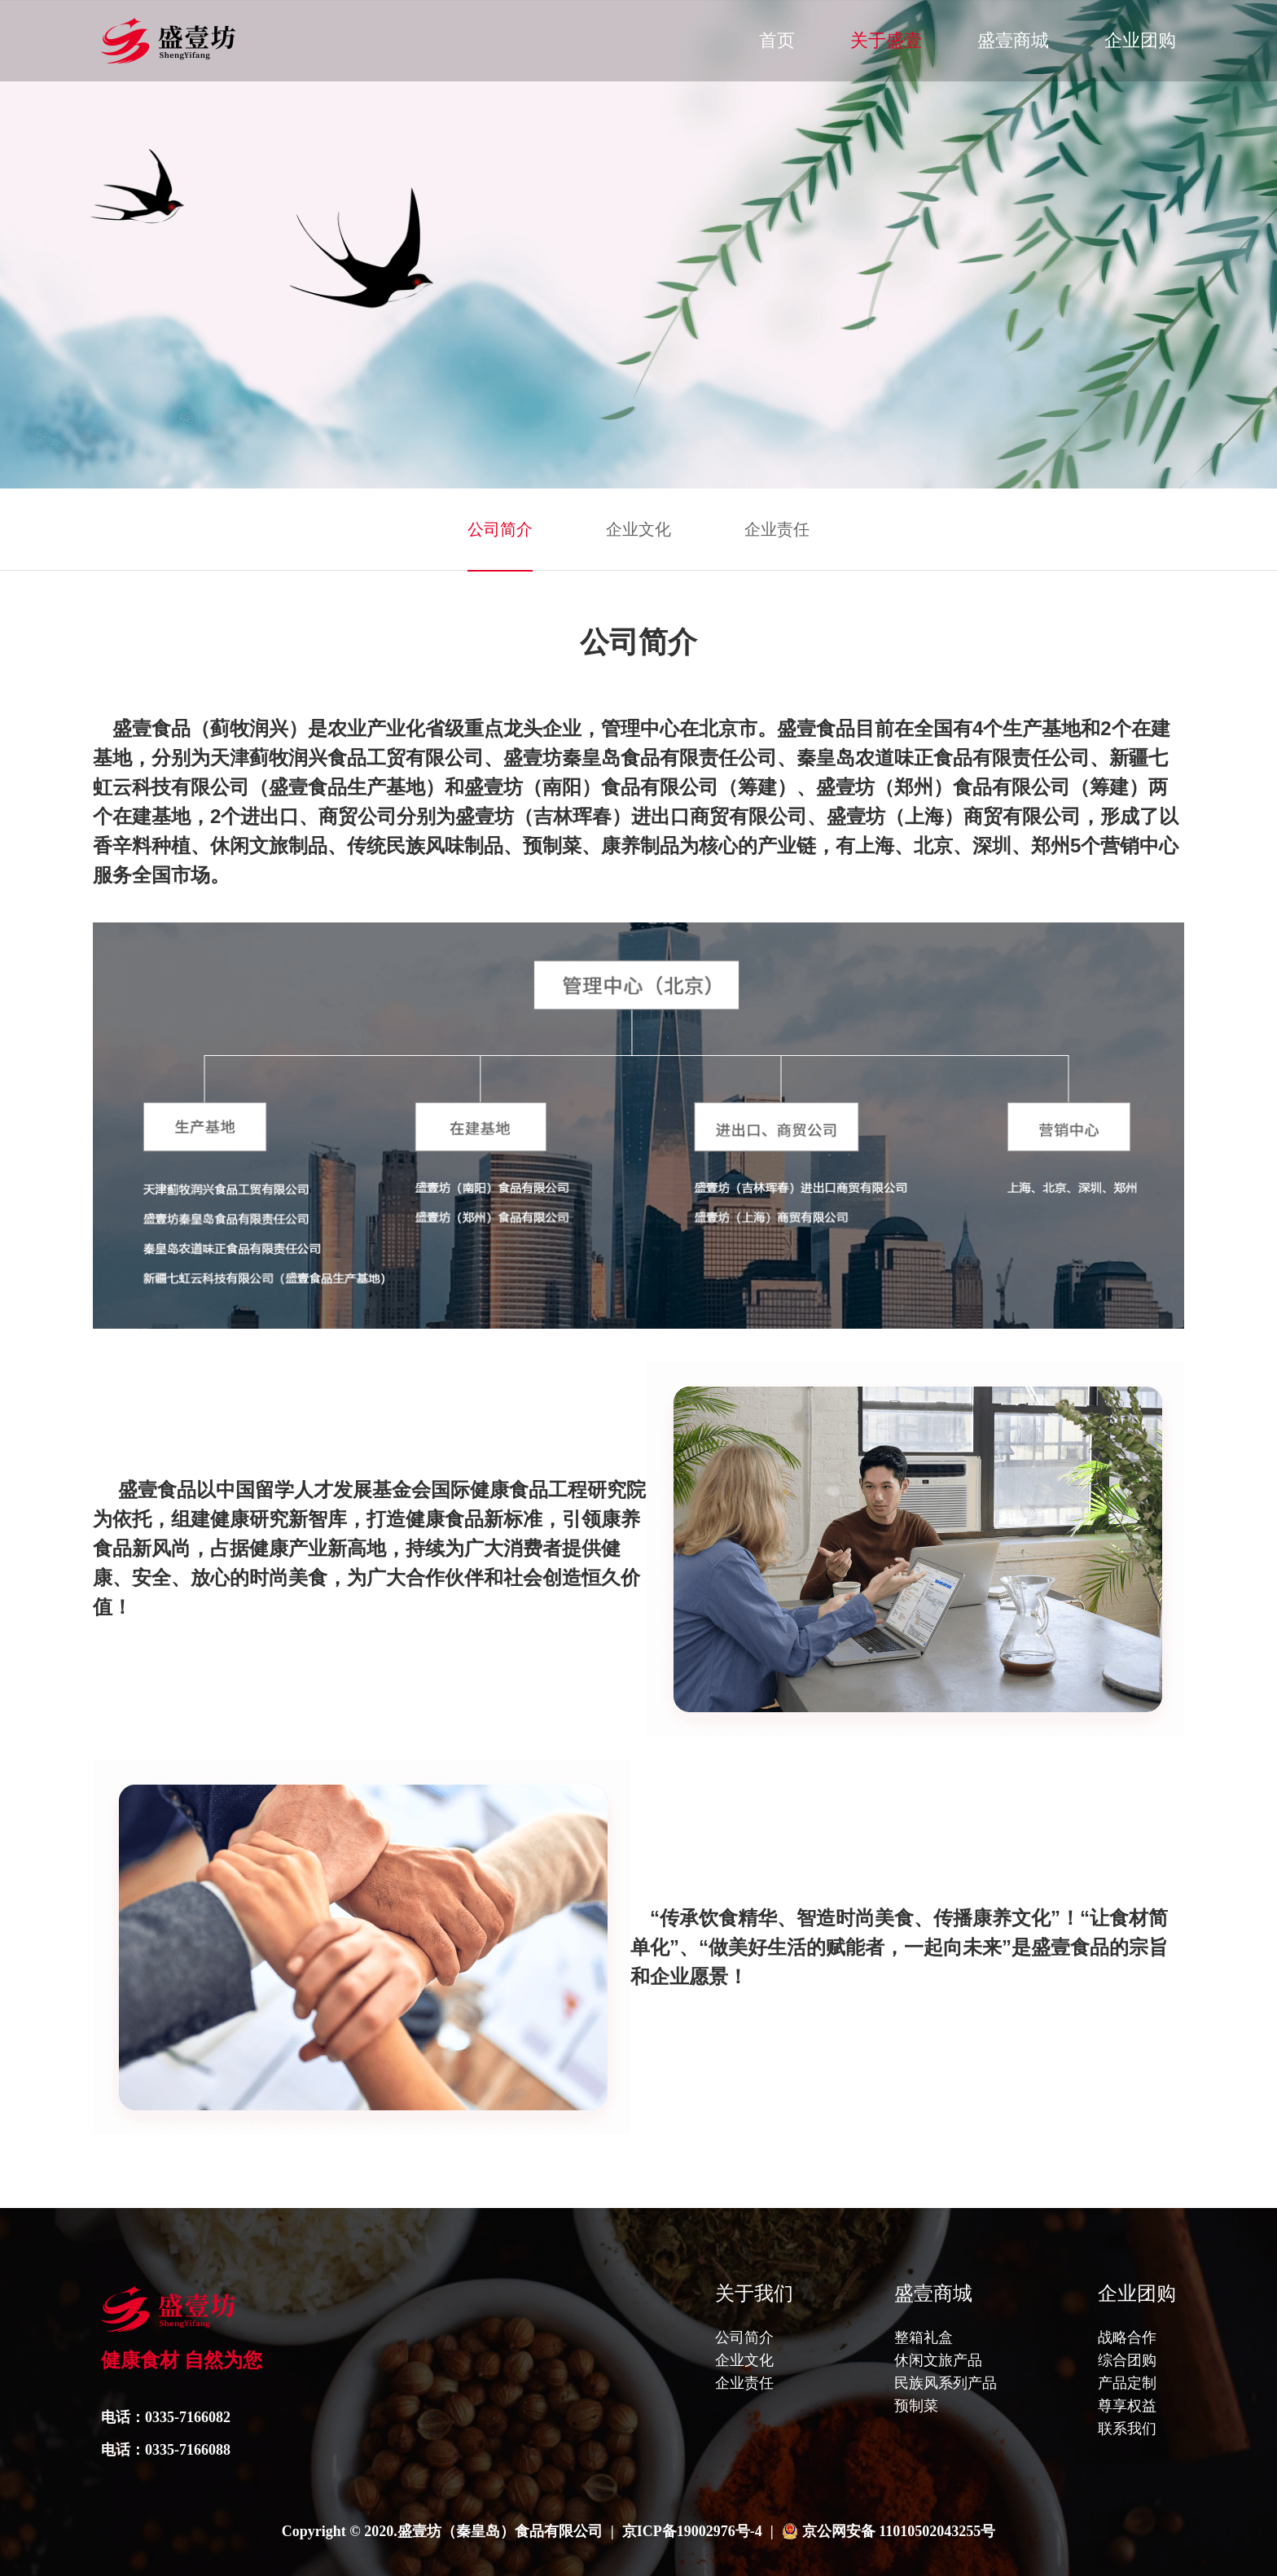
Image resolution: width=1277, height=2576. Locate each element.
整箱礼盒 (923, 2337)
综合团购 (1127, 2360)
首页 (777, 40)
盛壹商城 (1013, 40)
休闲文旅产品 (938, 2360)
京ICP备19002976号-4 (692, 2531)
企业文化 (638, 529)
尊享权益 (1127, 2406)
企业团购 (1140, 40)
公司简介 (500, 529)
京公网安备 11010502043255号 (899, 2531)
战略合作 (1127, 2337)
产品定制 (1127, 2383)
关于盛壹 (886, 40)
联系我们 (1127, 2428)
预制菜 (916, 2406)
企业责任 (777, 529)
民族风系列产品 (945, 2383)
